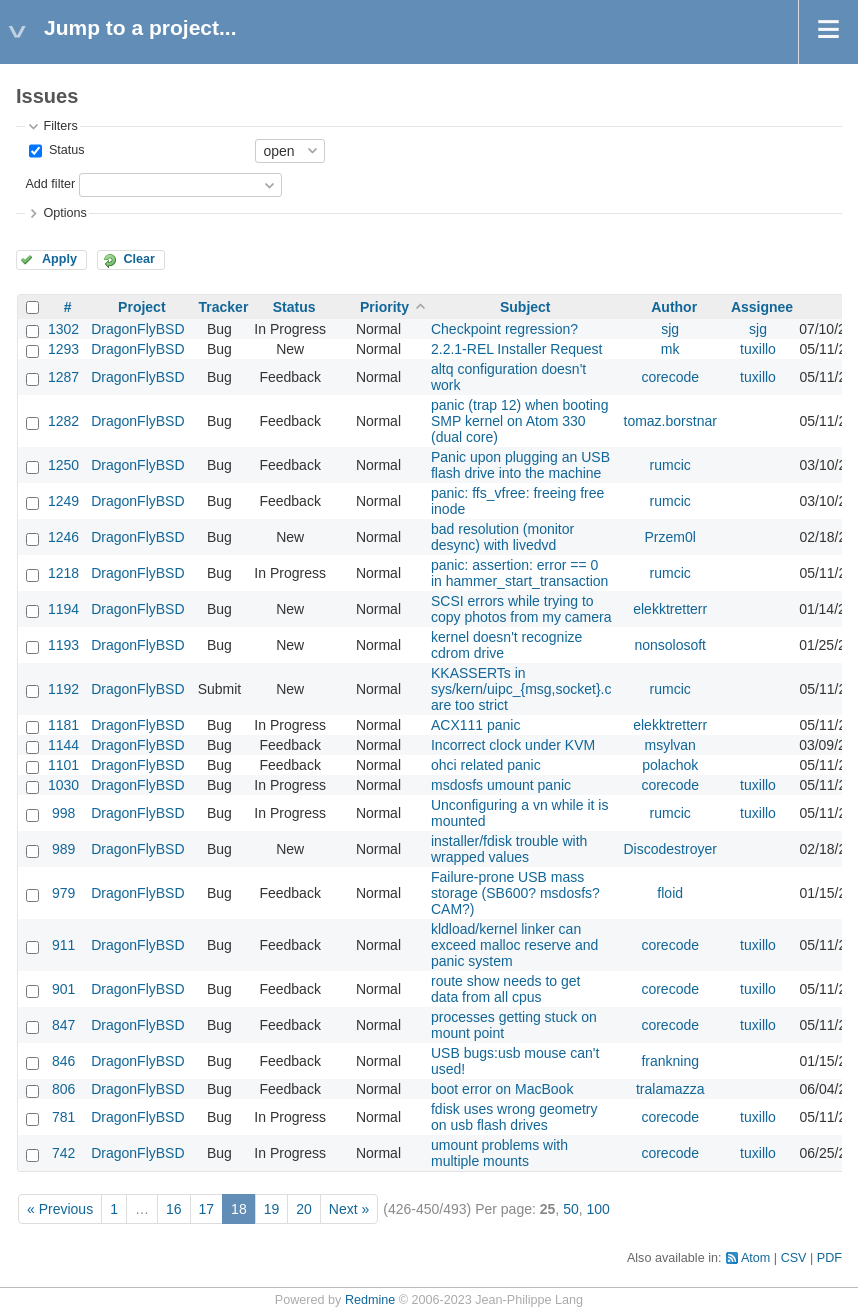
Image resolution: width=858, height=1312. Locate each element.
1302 (63, 329)
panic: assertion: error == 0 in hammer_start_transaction (519, 573)
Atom (755, 1258)
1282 (63, 421)
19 (272, 1209)
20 (304, 1209)
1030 (63, 785)
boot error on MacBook (502, 1089)
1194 (63, 609)
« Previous (60, 1209)
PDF (829, 1258)
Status (64, 150)
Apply (59, 259)
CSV (794, 1258)
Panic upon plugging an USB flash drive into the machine (520, 465)
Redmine (370, 1300)
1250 (63, 465)
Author (674, 307)
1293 (63, 349)
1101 (63, 765)
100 (597, 1209)
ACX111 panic (476, 725)
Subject (525, 307)
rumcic (670, 465)
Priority (384, 307)
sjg (670, 329)
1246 (63, 537)
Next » (349, 1209)
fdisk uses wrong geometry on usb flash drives (514, 1117)
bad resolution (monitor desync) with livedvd (502, 537)
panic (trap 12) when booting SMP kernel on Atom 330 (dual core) (519, 421)
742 (63, 1153)
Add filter (50, 184)
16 (174, 1209)
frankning (670, 1061)
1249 (63, 501)
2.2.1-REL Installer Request (516, 349)
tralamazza (670, 1089)
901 (63, 989)
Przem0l (670, 537)
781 (63, 1117)
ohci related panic (486, 765)
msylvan (670, 745)
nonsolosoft (670, 645)
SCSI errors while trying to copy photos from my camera (521, 609)
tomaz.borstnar (670, 421)
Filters (60, 126)
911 (63, 945)
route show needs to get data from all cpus (505, 989)
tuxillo (758, 349)
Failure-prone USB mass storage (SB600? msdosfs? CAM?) (515, 893)
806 (63, 1089)
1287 (63, 377)
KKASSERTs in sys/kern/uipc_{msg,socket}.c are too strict (521, 689)
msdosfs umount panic (501, 785)
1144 (63, 745)
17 (207, 1209)
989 (63, 849)
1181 (63, 725)
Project (141, 307)
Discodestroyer (670, 849)
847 (63, 1025)
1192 (63, 689)
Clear (139, 259)
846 (63, 1061)
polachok (670, 765)
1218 (63, 573)
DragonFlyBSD (137, 329)
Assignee (762, 307)
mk (670, 349)
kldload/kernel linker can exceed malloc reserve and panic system (514, 945)
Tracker (224, 307)
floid (670, 893)
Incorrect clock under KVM (513, 745)
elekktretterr (670, 609)
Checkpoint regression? (504, 329)
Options (64, 213)
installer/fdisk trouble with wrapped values (509, 849)
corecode (670, 377)
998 (63, 813)
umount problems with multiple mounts (499, 1153)
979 (63, 893)
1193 (63, 645)
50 (571, 1209)
